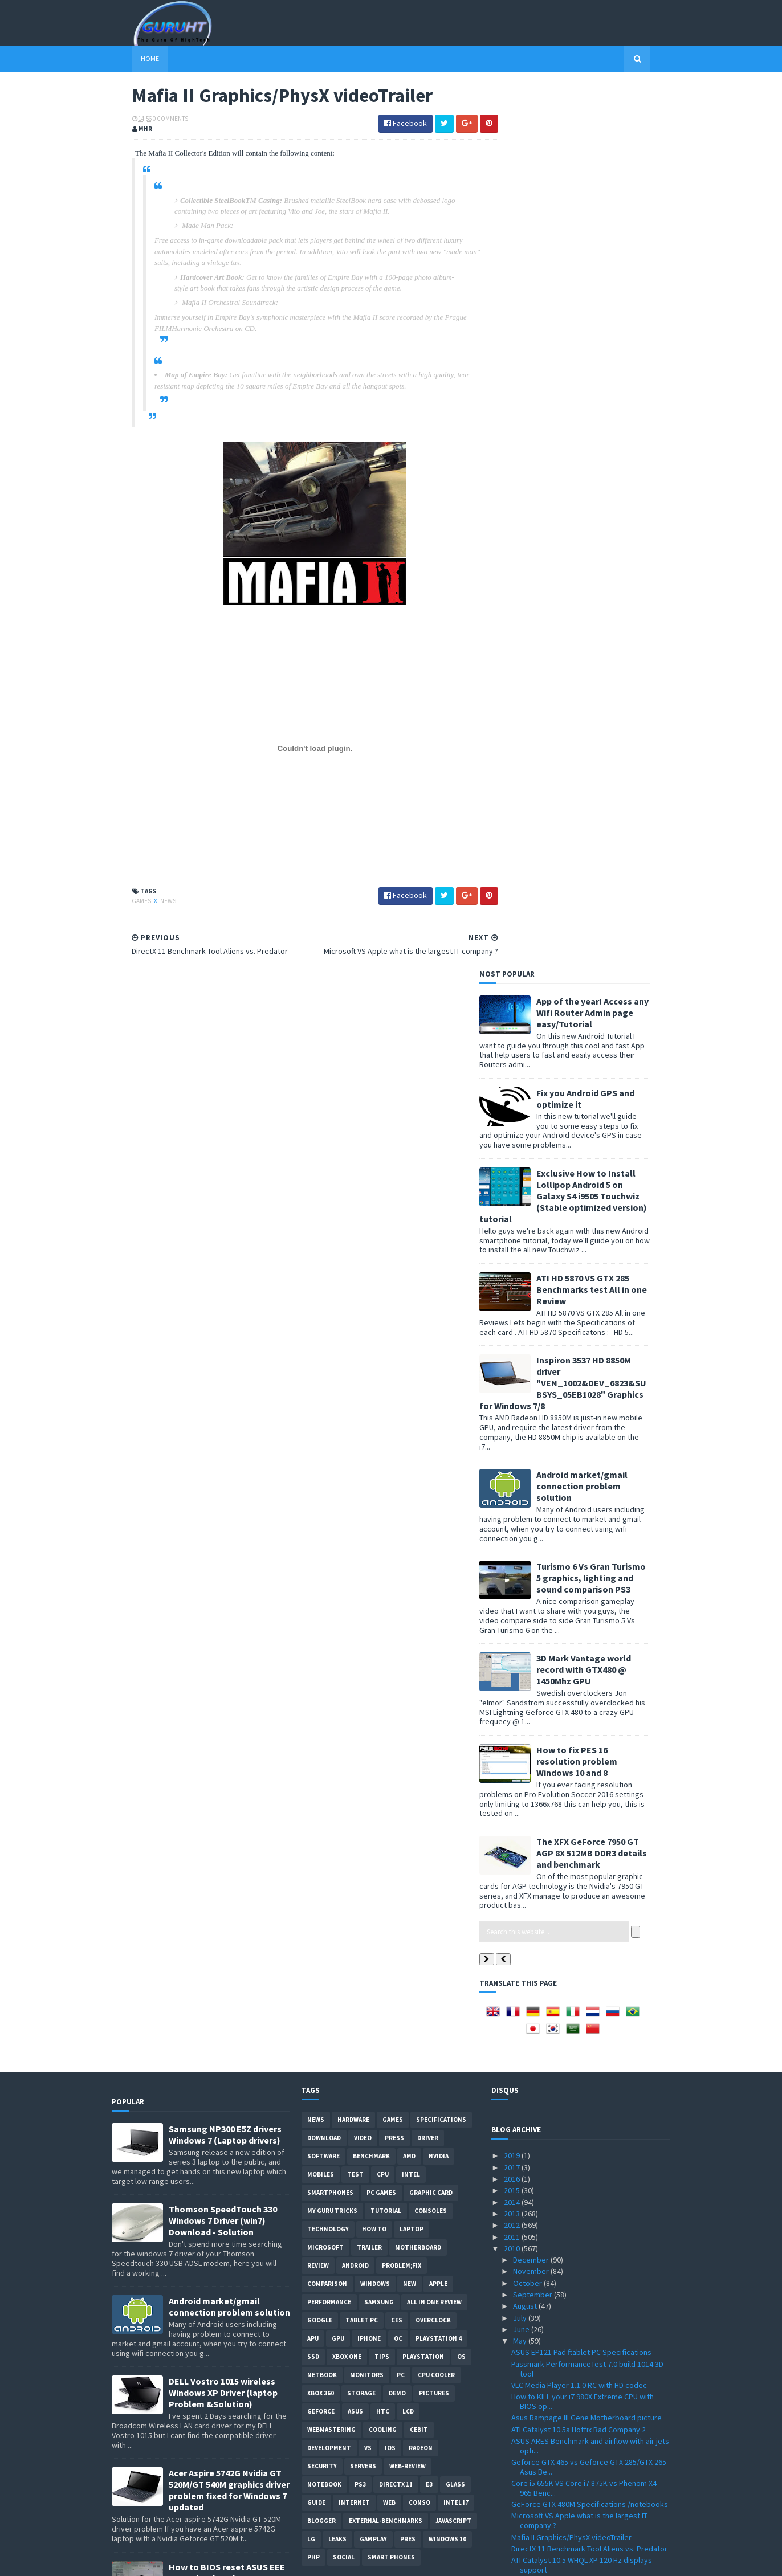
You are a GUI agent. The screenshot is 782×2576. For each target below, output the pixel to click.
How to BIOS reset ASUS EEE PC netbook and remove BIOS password (229, 1694)
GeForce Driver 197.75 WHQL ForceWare (579, 2122)
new (409, 1400)
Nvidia (439, 1272)
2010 (513, 1364)
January (527, 2492)
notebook (324, 1601)
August (526, 1422)
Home (130, 58)
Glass (455, 1601)
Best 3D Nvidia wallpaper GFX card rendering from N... (586, 2192)
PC (401, 1491)
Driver (427, 1254)
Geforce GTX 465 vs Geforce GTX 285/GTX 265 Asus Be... (588, 1583)
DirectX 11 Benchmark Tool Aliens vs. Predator (589, 1664)
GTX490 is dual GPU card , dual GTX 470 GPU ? (586, 1795)
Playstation (423, 1473)
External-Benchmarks (385, 1637)
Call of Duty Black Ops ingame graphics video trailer (588, 1900)
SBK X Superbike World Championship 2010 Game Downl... (584, 1702)
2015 (513, 1306)
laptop (411, 1345)
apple (438, 1400)
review (318, 1382)
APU (313, 1455)
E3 (429, 1601)
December (532, 1375)
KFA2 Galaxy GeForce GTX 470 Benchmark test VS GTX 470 (589, 2171)
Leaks (337, 1655)
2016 (513, 1294)
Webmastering (331, 1546)
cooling (383, 1546)
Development (329, 1564)
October (528, 1399)
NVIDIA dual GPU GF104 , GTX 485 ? (568, 1938)
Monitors (367, 1491)
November (532, 1387)
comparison (327, 1400)
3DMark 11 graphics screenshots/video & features (581, 1812)
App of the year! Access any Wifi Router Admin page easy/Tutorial (612, 128)
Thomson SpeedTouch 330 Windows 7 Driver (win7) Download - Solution (223, 1337)
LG (311, 1655)
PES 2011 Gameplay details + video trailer (581, 2359)
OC (398, 1455)
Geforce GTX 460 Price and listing (567, 2155)
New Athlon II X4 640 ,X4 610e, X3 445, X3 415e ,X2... (587, 2214)
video (363, 1254)
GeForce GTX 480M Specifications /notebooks (589, 1620)
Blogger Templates (235, 2560)
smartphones (330, 1309)
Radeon (421, 1564)
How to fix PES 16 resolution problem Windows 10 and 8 (596, 877)
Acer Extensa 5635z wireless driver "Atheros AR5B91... (586, 2375)
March (524, 2468)
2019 (513, 1272)
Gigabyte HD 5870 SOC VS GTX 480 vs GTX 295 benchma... (588, 2300)
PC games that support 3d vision (566, 1884)
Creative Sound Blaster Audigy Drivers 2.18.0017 (576, 2396)
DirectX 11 (396, 1601)
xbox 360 (320, 1509)
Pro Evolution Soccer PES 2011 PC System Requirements (221, 1948)
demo (397, 1509)
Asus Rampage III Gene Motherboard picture (586, 1534)
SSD (313, 1473)
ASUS (355, 1528)
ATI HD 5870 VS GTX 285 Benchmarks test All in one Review (611, 405)
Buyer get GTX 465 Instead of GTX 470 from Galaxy (584, 1844)
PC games (381, 1309)
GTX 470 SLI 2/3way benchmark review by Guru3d (581, 2073)
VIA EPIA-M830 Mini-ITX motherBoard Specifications (571, 2343)
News (148, 902)
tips (381, 1473)
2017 (513, 1283)
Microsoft (325, 1363)
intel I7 (456, 1619)
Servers (363, 1582)
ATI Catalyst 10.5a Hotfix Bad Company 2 (578, 1545)
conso (419, 1619)
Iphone (369, 1455)
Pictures (434, 1509)
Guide (316, 1619)
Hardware (353, 1236)
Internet (354, 1619)
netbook (322, 1491)
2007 (513, 2526)
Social (344, 1673)
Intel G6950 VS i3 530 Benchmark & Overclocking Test (569, 2246)
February (529, 2480)
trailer (369, 1363)
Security (322, 1582)
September (533, 1410)
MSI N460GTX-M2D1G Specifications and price (588, 1994)
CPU (383, 1291)
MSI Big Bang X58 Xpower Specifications (579, 1961)
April (521, 2457)
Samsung (379, 1418)
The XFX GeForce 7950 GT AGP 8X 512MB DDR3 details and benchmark (611, 969)
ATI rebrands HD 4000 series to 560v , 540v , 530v (584, 2267)
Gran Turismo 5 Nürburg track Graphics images (590, 2110)
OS (461, 1473)
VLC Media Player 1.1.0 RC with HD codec (579, 1501)
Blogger (321, 1637)
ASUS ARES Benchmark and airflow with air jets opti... (590, 1561)
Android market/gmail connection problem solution (601, 602)
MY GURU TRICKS (332, 1327)
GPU (338, 1455)
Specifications (441, 1236)
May (520, 1457)
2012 (513, 1341)
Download (324, 1254)
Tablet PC (361, 1436)
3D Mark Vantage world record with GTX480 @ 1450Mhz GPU (603, 786)
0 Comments (150, 120)
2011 (513, 1353)
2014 (513, 1318)
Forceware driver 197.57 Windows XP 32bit (583, 2412)
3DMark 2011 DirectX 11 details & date (575, 1872)
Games (122, 902)
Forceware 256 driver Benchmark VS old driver (590, 1730)
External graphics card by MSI (561, 1861)
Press (394, 1254)
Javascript (453, 1637)
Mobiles (320, 1291)
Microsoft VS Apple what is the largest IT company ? (579, 1637)
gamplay (373, 1655)
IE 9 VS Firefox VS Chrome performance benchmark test (577, 2321)
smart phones (391, 1673)
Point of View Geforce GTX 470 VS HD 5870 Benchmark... (582, 2094)
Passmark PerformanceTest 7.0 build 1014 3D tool (587, 1485)
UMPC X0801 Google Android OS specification (588, 1828)
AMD (409, 1272)
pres (408, 1655)
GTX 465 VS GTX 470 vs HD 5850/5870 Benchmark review (572, 1767)
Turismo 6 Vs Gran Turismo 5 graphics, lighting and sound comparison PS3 (611, 694)
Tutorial (385, 1327)
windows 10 (447, 1655)
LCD (408, 1528)
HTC (382, 1528)
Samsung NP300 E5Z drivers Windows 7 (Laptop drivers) (225, 1250)
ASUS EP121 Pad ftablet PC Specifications (581, 1468)
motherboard (418, 1363)
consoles (430, 1327)
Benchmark (371, 1272)
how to (374, 1345)
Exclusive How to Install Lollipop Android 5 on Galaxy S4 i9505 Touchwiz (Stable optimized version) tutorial (583, 311)
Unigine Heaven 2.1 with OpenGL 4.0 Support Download (586, 1746)
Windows (375, 1400)
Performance (329, 1418)
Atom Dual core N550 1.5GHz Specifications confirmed (584, 2010)
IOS (390, 1564)
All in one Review (434, 1418)
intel (411, 1291)
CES (396, 1436)
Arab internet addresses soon (562, 2284)
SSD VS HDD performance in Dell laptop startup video (590, 2031)
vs (368, 1564)
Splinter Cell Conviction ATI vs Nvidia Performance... (572, 1977)
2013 (513, 1329)
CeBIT (419, 1546)
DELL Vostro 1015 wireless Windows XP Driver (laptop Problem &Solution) (223, 1509)
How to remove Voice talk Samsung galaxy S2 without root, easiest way (226, 1786)
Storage (361, 1509)
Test (355, 1291)
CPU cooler (436, 1491)
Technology (328, 1345)
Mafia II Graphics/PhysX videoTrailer (571, 1653)
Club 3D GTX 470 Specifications (563, 2230)
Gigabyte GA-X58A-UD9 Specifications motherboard (575, 2139)
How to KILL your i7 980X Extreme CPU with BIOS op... (582, 1518)
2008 (513, 2514)
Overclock (433, 1436)
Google (319, 1436)
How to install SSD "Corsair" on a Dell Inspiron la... (587, 2052)
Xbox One (346, 1473)
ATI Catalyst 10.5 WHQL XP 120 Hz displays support (581, 1681)
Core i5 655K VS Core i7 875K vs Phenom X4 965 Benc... (584, 1604)
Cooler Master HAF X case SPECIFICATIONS (582, 1718)
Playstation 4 (439, 1455)
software (323, 1272)
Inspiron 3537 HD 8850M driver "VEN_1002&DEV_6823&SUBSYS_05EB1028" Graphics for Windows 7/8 (582, 499)
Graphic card (431, 1309)
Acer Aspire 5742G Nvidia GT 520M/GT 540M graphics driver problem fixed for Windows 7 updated (229, 1606)
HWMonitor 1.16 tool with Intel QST (569, 1949)
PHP (313, 1673)
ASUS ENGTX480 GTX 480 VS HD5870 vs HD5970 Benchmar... (589, 2441)
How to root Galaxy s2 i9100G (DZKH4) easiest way (229, 1862)
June (522, 1445)
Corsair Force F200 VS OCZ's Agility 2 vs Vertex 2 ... (590, 1921)
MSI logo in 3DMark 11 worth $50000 (571, 1783)
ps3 (360, 1601)
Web (389, 1619)
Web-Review (407, 1582)
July (520, 1433)
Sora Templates (172, 2560)
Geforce (321, 1528)
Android (355, 1382)
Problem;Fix (401, 1382)
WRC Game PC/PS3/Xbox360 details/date (580, 2424)
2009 (513, 2503)
